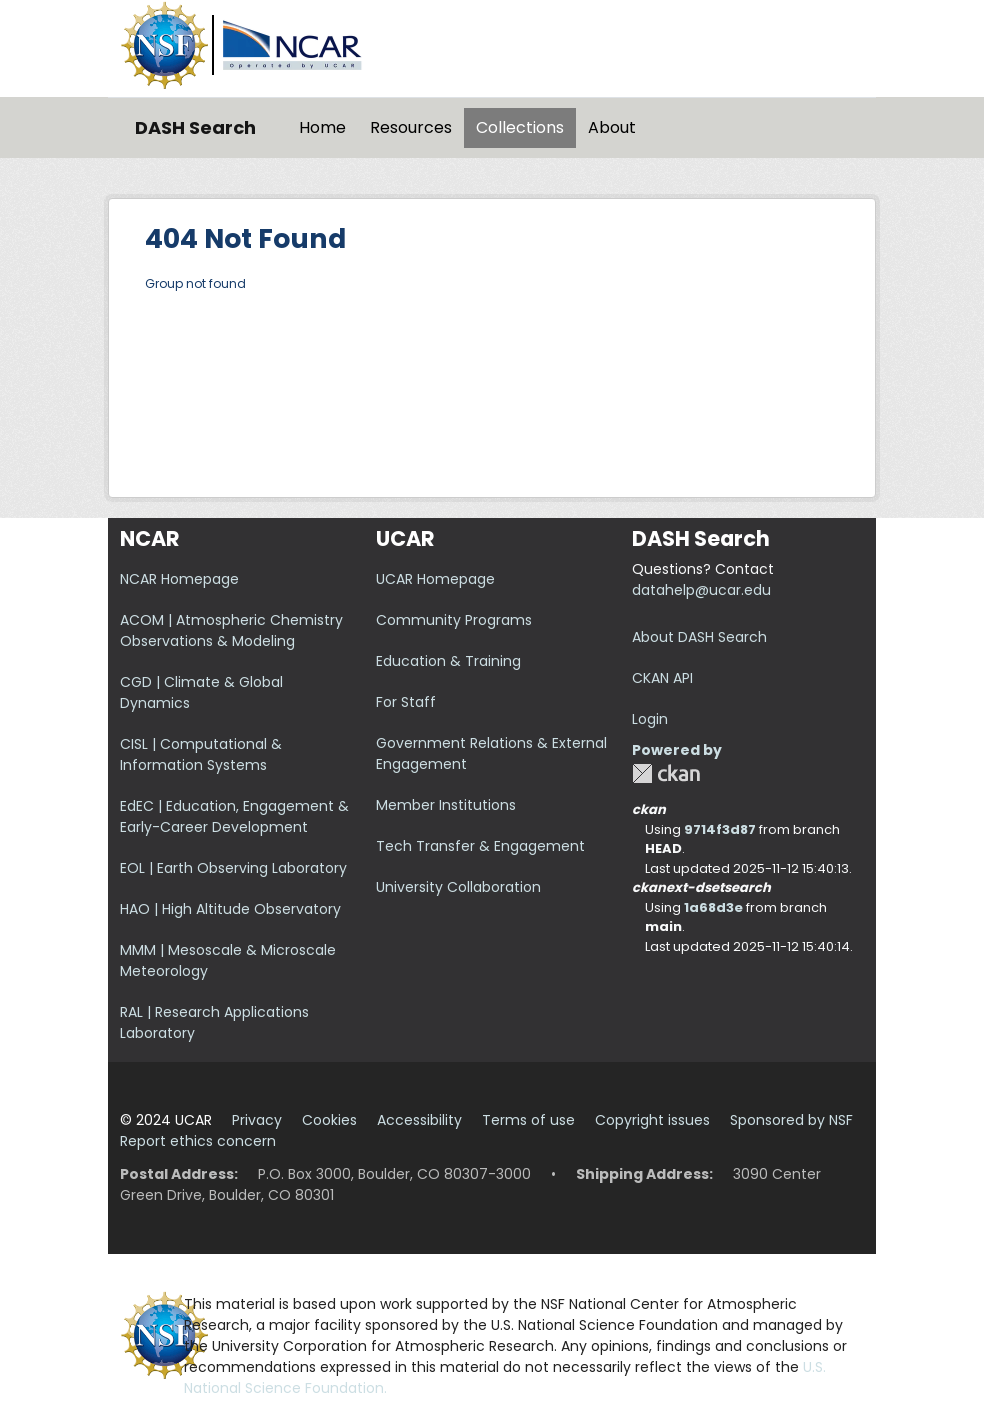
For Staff (406, 702)
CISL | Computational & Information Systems (201, 754)
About (612, 127)
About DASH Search (699, 637)
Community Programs (454, 620)
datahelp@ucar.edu (701, 590)
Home (322, 127)
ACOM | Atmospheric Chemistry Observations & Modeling (231, 630)
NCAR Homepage (179, 579)
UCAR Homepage (435, 579)
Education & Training (448, 661)
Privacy (257, 1120)
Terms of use (528, 1120)
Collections (520, 127)
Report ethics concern (198, 1141)
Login (650, 719)
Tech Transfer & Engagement (480, 846)
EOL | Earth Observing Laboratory (233, 868)
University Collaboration (458, 887)
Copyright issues (652, 1120)
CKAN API (662, 678)
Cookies (329, 1120)
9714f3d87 (720, 829)
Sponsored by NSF (791, 1120)
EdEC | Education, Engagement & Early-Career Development (234, 816)
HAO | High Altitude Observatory (230, 909)
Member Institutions (446, 805)
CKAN (666, 773)
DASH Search (195, 127)
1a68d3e (713, 907)
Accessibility (419, 1120)
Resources (411, 127)
